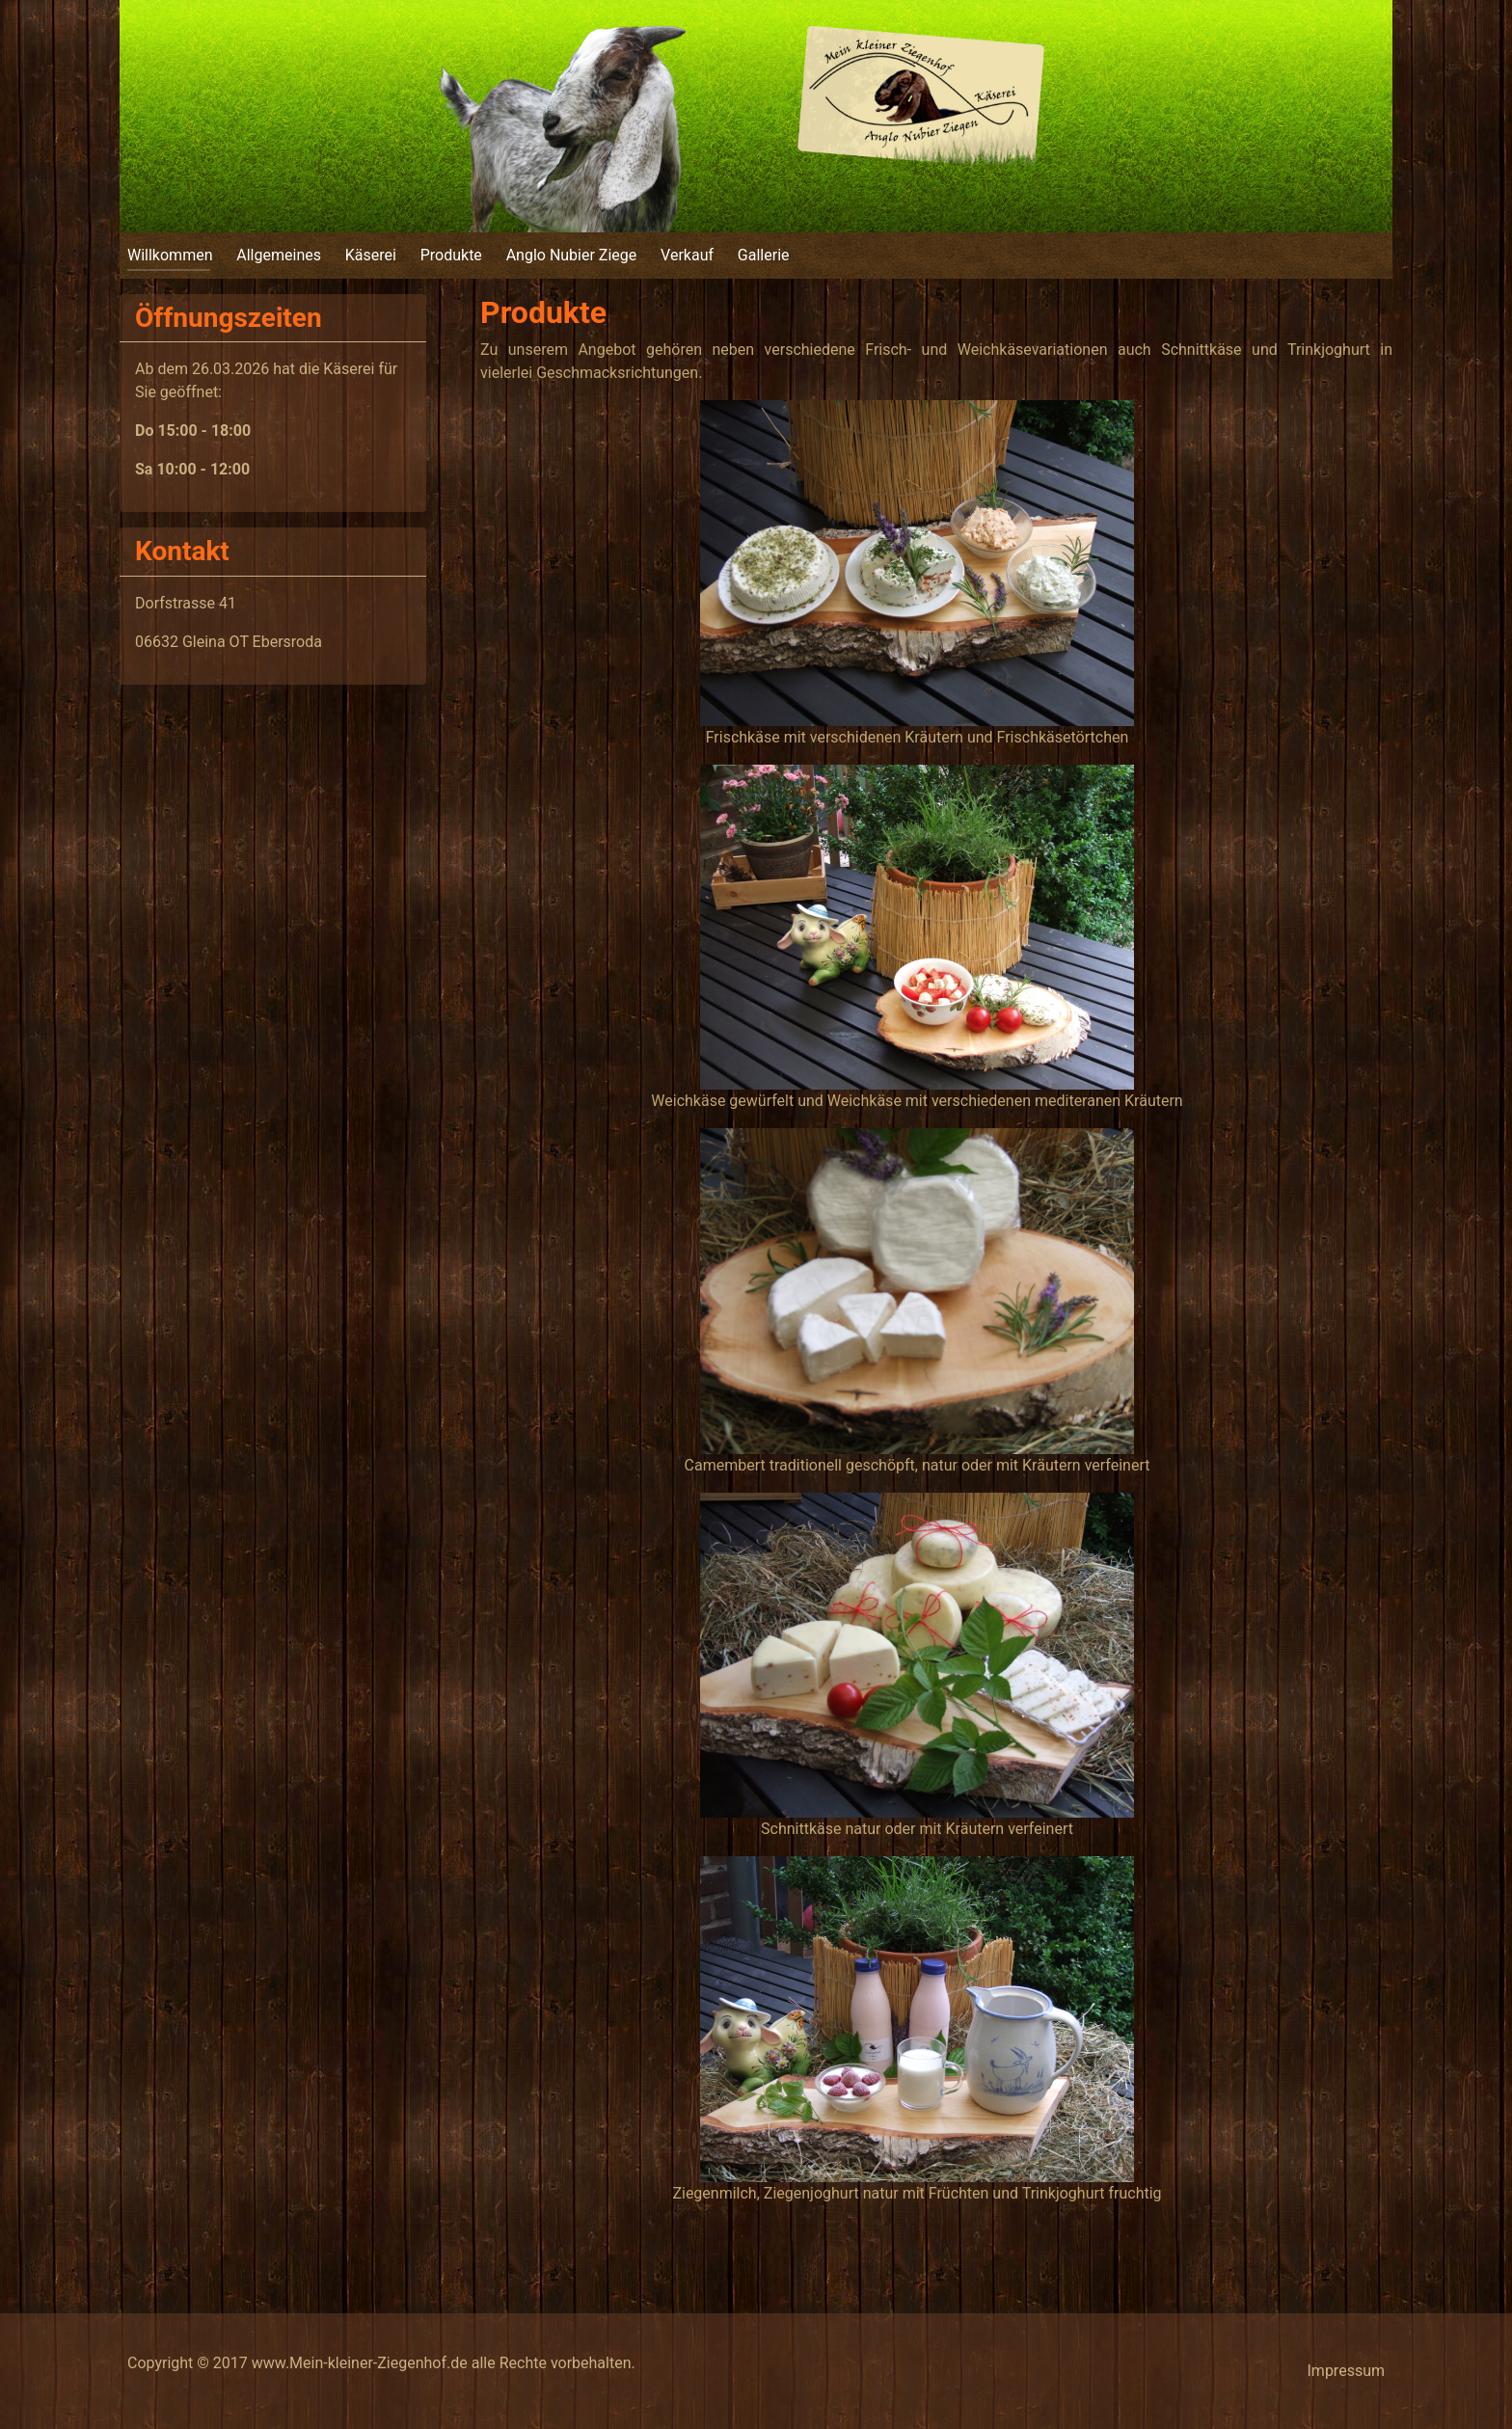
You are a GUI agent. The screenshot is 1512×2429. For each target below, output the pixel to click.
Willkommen (169, 255)
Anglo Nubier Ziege (571, 255)
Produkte (451, 255)
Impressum (1347, 2371)
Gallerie (764, 255)
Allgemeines (278, 255)
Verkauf (687, 255)
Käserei (370, 255)
